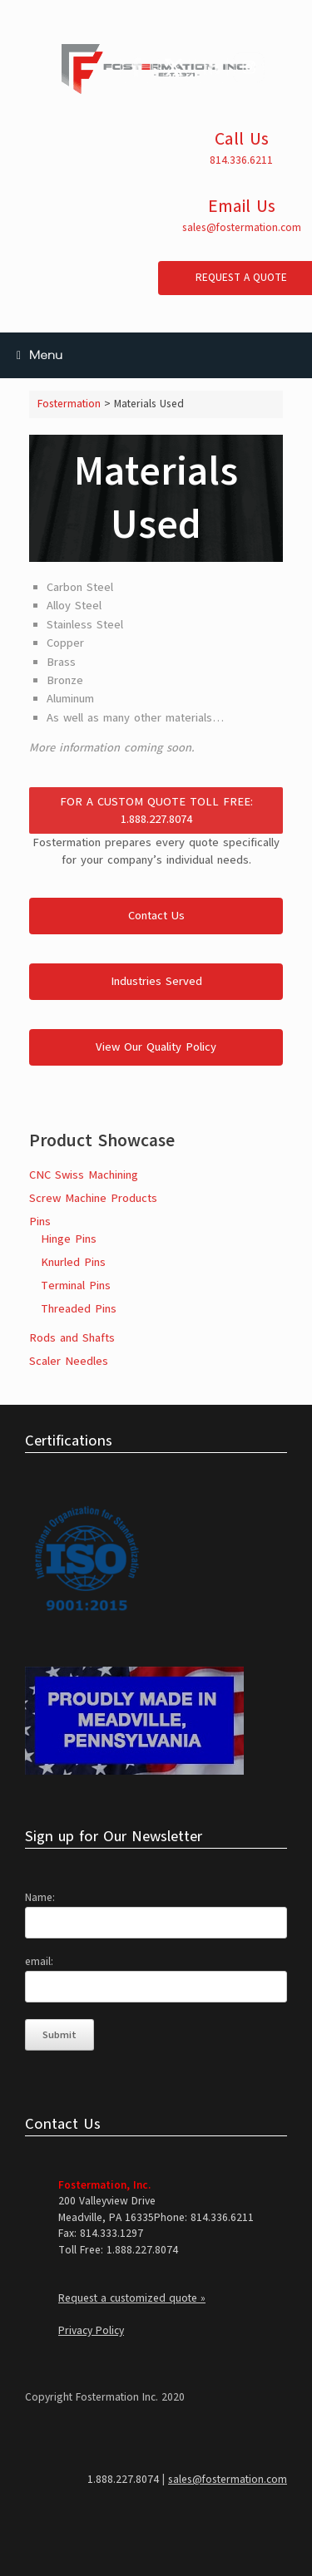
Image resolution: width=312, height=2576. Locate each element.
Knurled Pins (73, 1262)
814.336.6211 (241, 160)
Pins (40, 1221)
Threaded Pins (78, 1309)
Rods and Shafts (72, 1338)
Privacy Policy (91, 2330)
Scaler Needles (68, 1361)
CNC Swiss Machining (83, 1175)
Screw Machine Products (93, 1198)
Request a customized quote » (132, 2298)
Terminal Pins (76, 1285)
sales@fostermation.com (241, 227)
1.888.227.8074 (123, 2479)
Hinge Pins (69, 1239)
